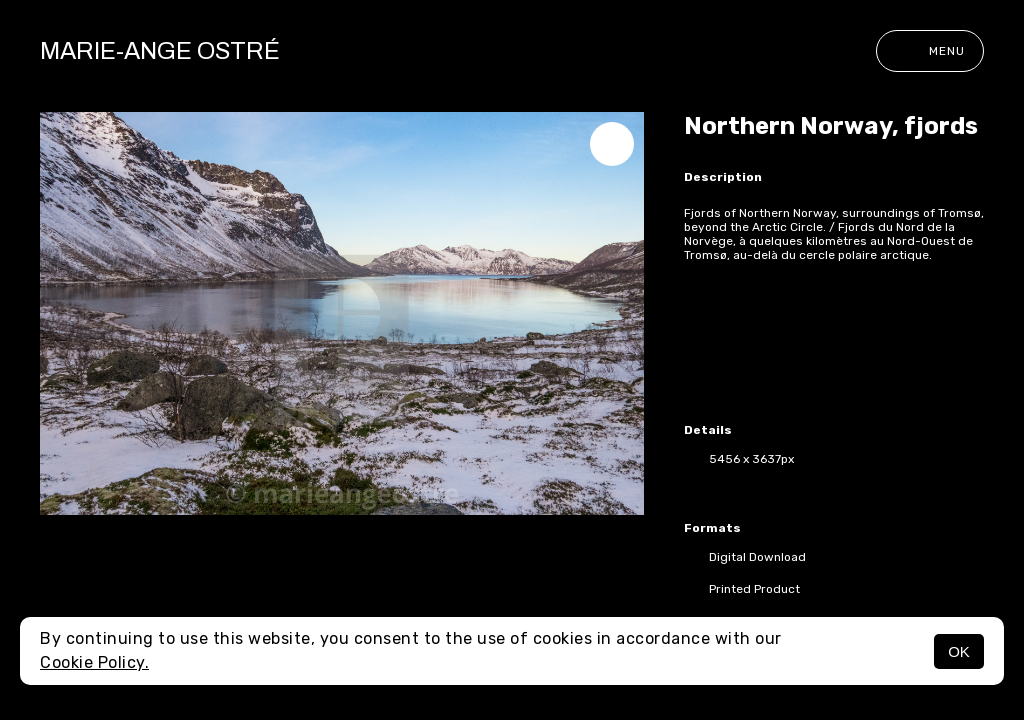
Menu (930, 51)
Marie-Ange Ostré (160, 51)
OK (959, 651)
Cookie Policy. (94, 662)
